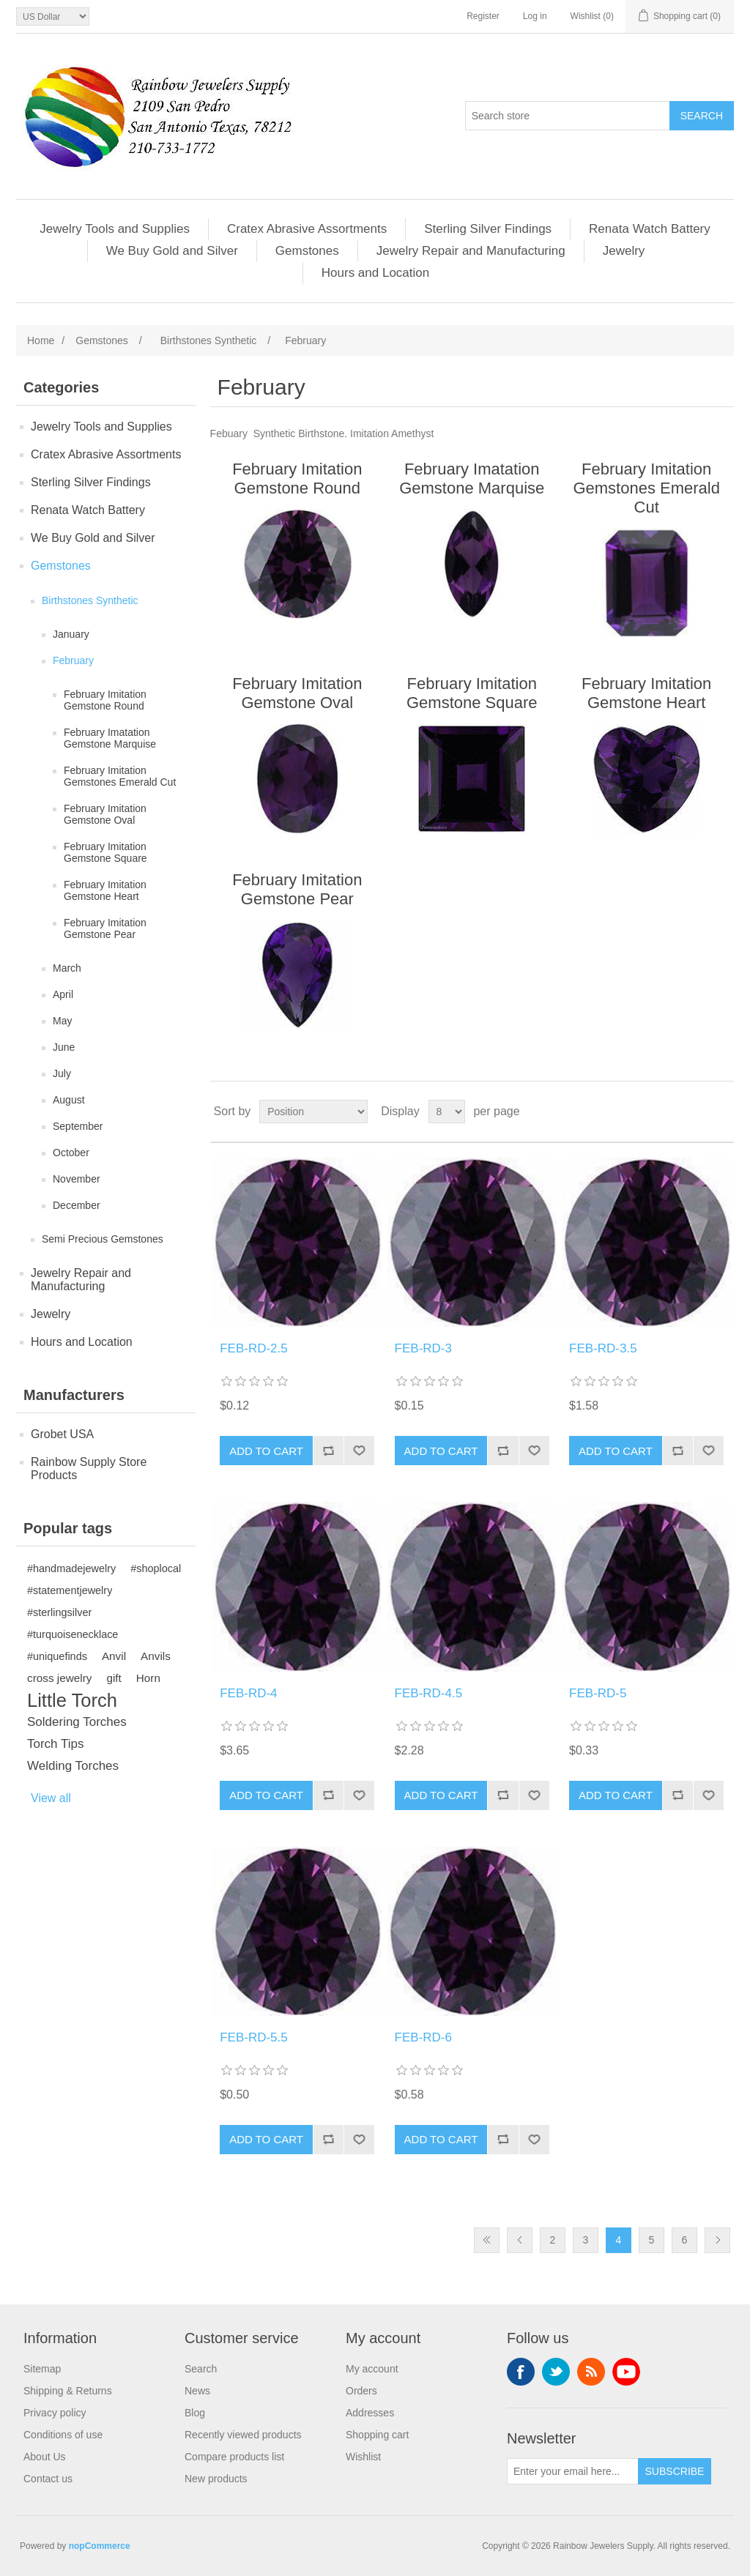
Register (483, 16)
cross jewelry (59, 1678)
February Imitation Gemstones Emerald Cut (120, 776)
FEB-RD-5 (597, 1693)
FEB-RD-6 (423, 2037)
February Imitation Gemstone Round (105, 700)
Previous (519, 2240)
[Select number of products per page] (446, 1111)
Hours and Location (375, 273)
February (73, 660)
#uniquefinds (57, 1656)
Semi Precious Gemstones (102, 1239)
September (78, 1126)
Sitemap (42, 2369)
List (721, 1111)
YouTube (626, 2372)
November (76, 1179)
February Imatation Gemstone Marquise (110, 738)
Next (717, 2240)
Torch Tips (55, 1744)
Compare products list (234, 2457)
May (62, 1021)
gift (113, 1678)
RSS (591, 2372)
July (62, 1073)
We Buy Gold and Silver (172, 251)
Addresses (370, 2413)
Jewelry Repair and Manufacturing (470, 251)
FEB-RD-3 (423, 1348)
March (67, 968)
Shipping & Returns (67, 2391)
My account (372, 2369)
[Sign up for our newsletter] (573, 2471)
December (76, 1205)
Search (201, 2369)
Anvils (156, 1656)
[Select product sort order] (313, 1111)
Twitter (556, 2372)
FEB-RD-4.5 (429, 1693)
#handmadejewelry (71, 1568)
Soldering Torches (77, 1722)
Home (40, 340)
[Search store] (567, 115)
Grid (695, 1111)
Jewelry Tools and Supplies (115, 229)
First (487, 2240)
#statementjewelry (69, 1590)
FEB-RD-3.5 (603, 1348)
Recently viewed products (243, 2435)
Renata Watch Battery (649, 229)
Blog (195, 2413)
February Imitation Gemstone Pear (105, 928)
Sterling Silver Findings (488, 229)
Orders (361, 2391)
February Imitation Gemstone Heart (105, 890)
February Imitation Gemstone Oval (105, 814)
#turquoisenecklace (72, 1634)
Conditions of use (63, 2435)
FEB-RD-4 (248, 1693)
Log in (535, 16)
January (71, 634)
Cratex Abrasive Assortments (307, 229)
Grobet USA (62, 1434)
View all (51, 1798)
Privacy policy (54, 2413)
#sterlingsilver (59, 1612)
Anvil (114, 1656)
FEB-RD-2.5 (254, 1348)
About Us (44, 2457)
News (197, 2391)
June (64, 1047)
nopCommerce (99, 2546)
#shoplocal (155, 1568)
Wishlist (363, 2457)
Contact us (48, 2478)
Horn (148, 1678)
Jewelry (624, 251)
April (63, 994)
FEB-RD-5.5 (254, 2037)
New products (216, 2478)
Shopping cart (377, 2435)
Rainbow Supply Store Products (88, 1468)
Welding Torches (73, 1766)
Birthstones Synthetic (90, 600)
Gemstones (307, 251)
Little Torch (72, 1700)
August (69, 1100)
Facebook (521, 2372)
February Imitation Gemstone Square (105, 852)
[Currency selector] (52, 16)
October (71, 1152)
